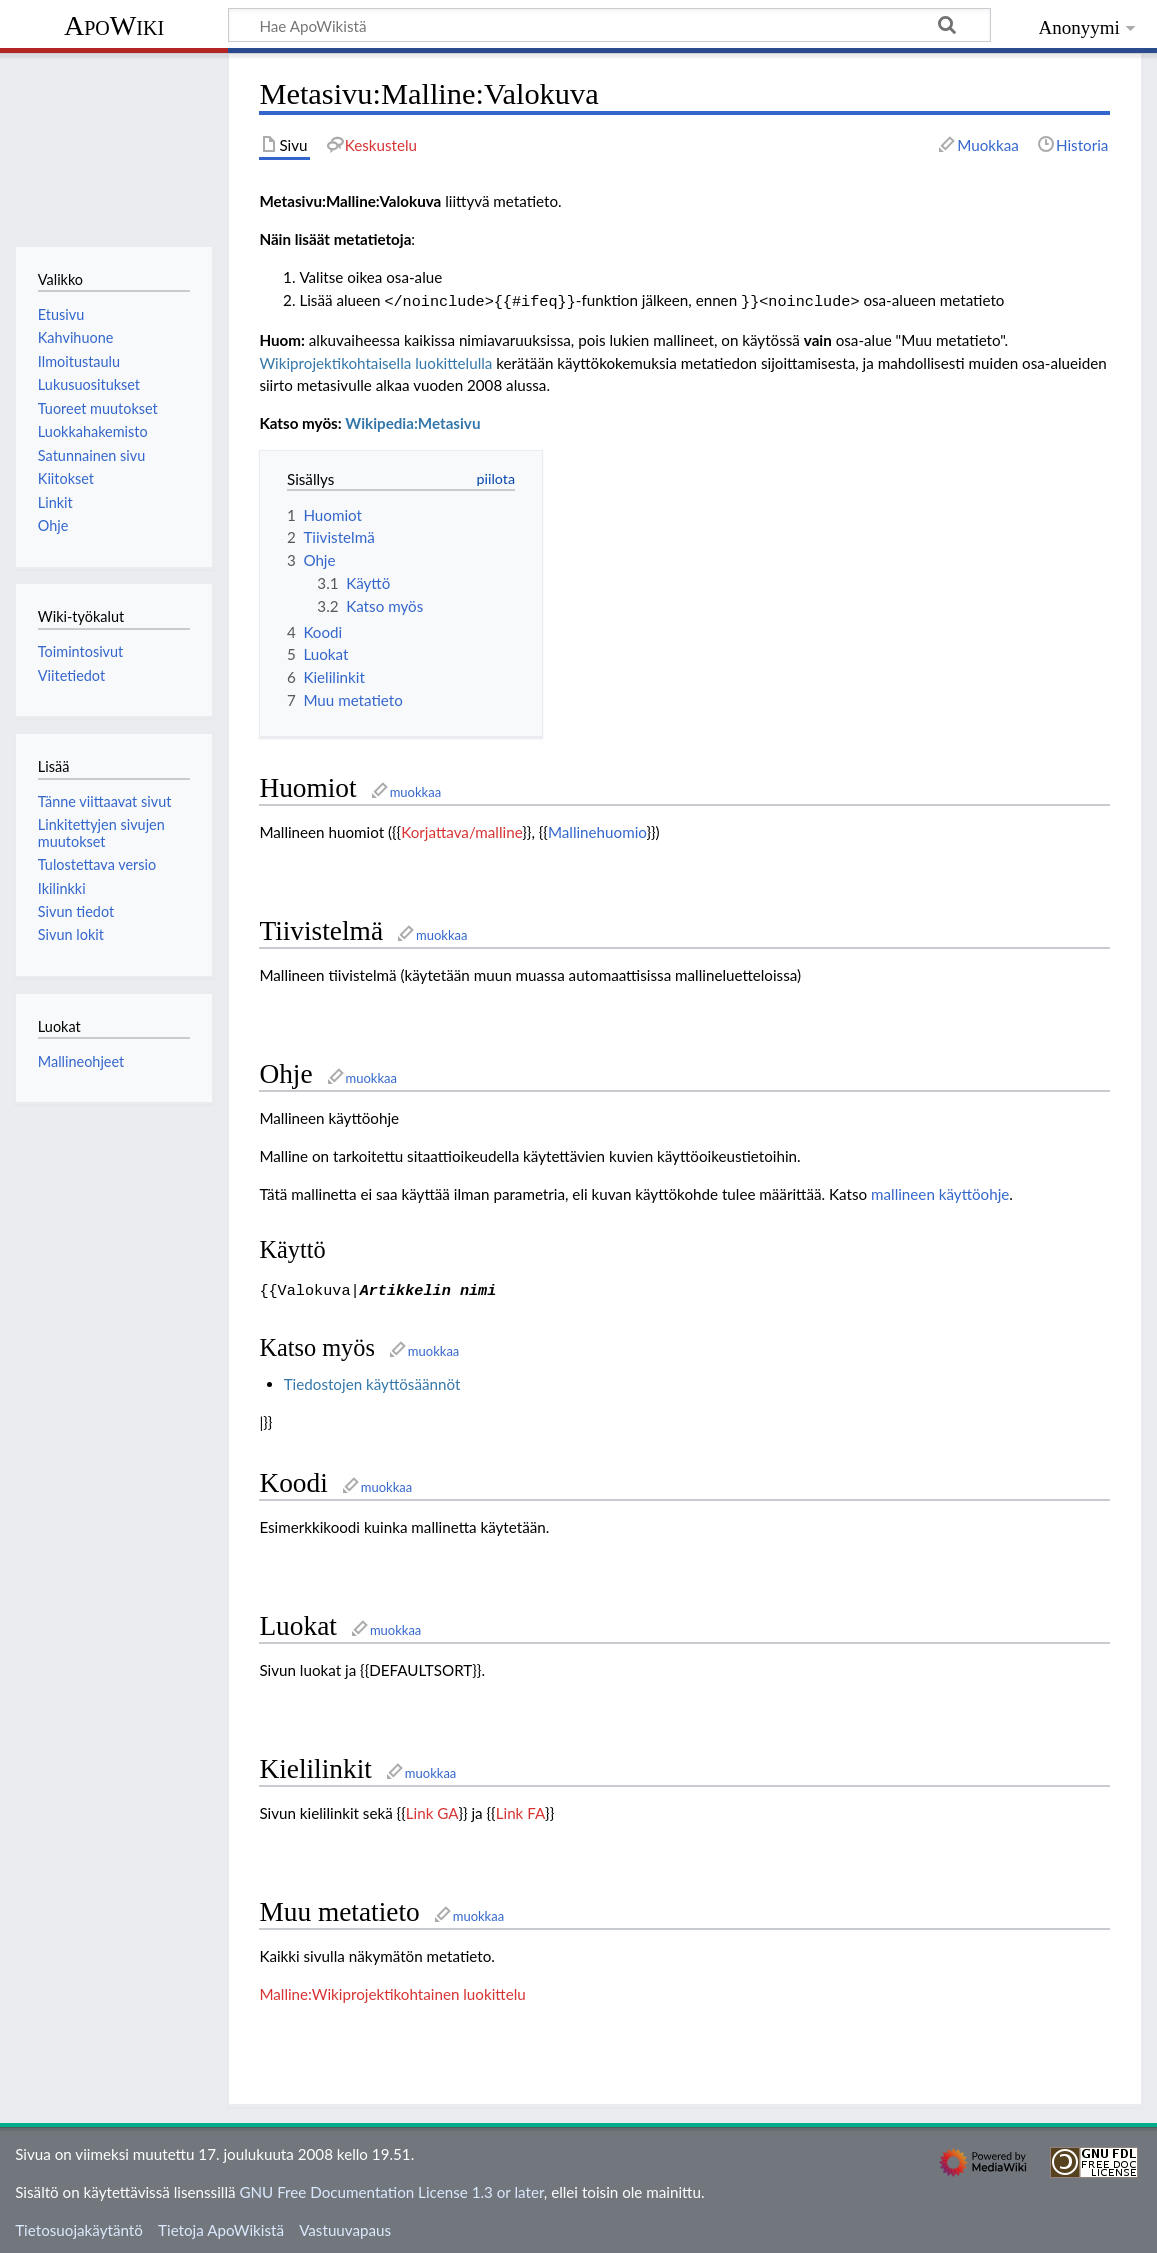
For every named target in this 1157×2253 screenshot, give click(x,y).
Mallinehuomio (597, 830)
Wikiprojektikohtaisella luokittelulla (375, 361)
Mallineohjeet (81, 1061)
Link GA (432, 1809)
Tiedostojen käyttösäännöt (372, 1380)
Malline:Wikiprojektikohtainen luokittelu (392, 1990)
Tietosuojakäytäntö (79, 2226)
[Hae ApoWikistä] (609, 25)
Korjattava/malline (461, 830)
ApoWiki (114, 25)
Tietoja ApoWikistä (221, 2226)
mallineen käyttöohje (940, 1192)
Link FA (520, 1809)
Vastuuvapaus (345, 2226)
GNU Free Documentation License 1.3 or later (391, 2188)
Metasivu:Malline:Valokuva (350, 201)
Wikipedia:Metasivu (412, 421)
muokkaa (415, 790)
